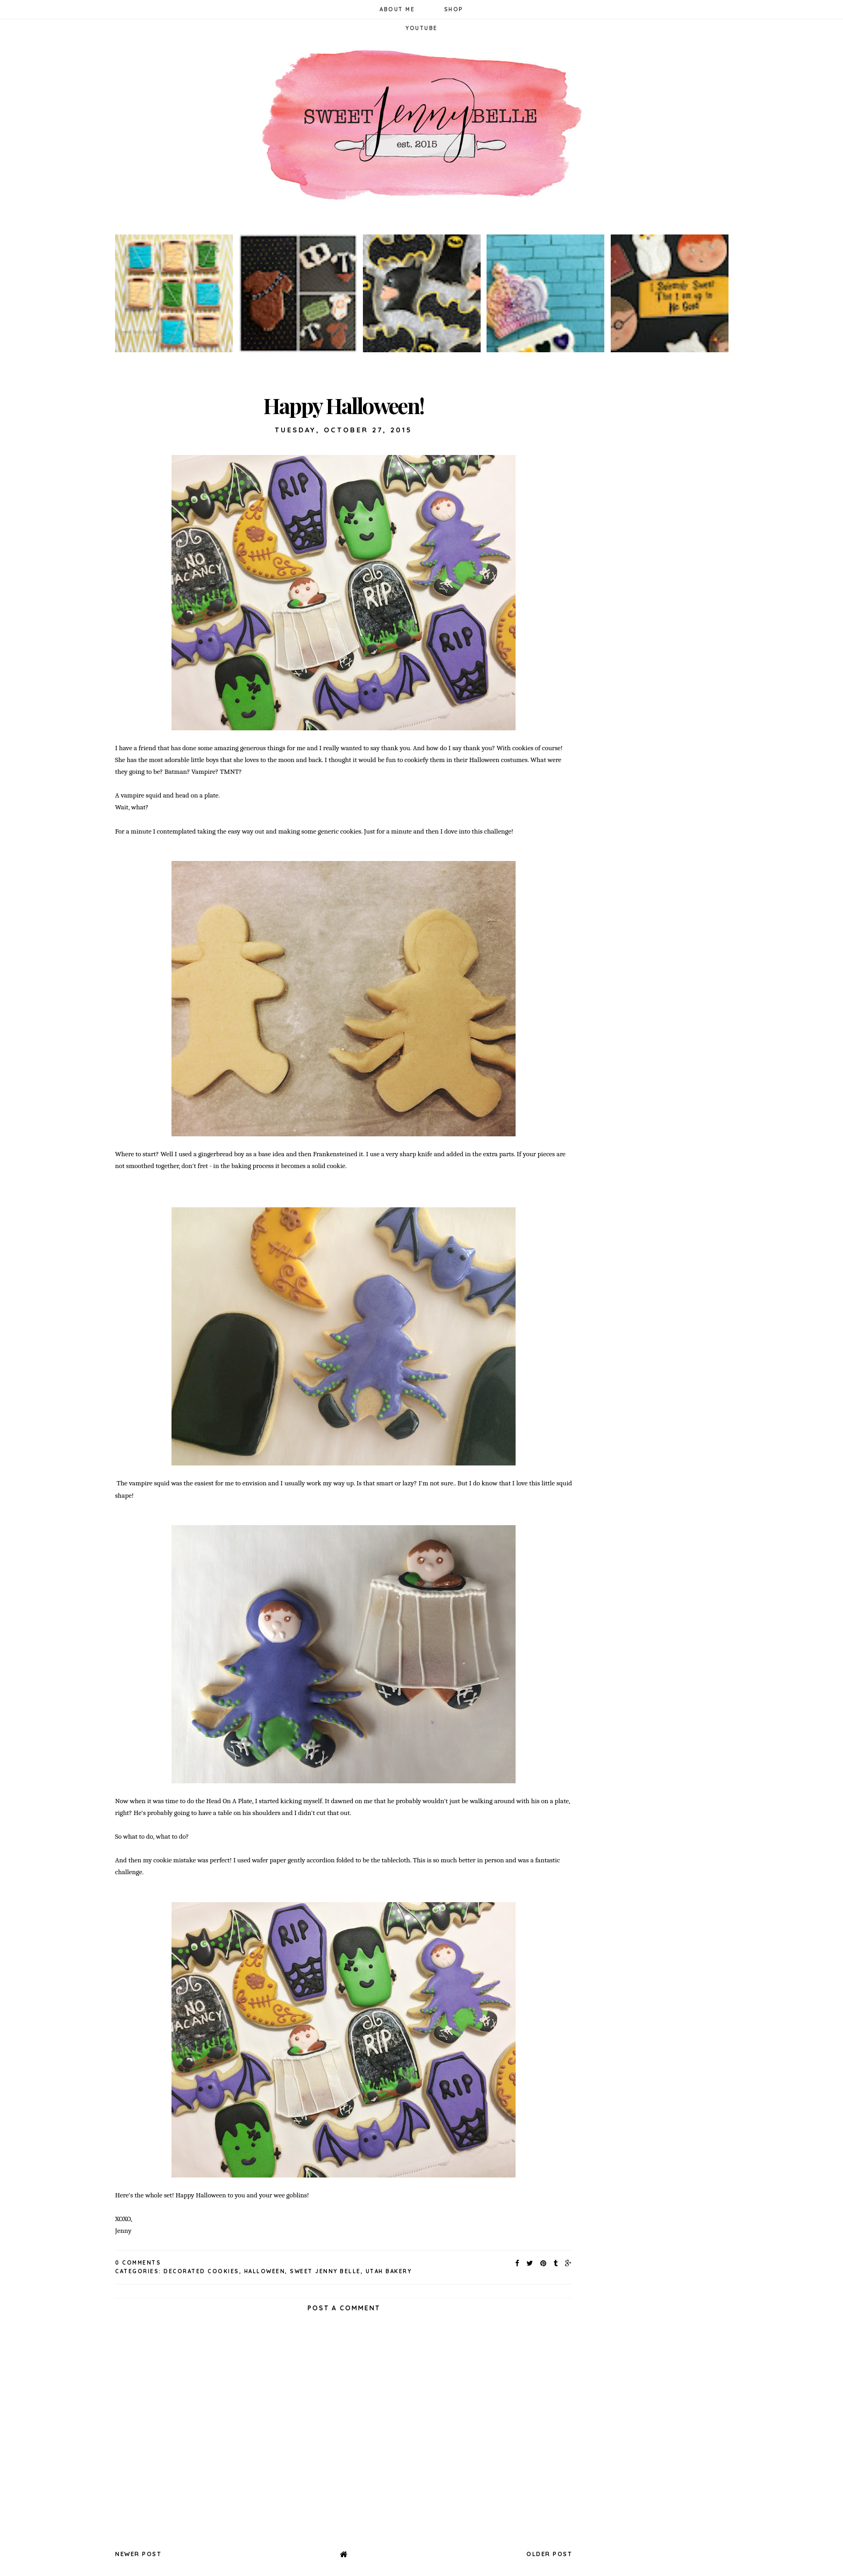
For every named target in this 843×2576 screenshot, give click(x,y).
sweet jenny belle (325, 2271)
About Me (397, 9)
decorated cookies (201, 2271)
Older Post (549, 2554)
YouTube (421, 28)
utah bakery (389, 2271)
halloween (264, 2271)
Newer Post (138, 2554)
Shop (453, 9)
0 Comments (138, 2262)
